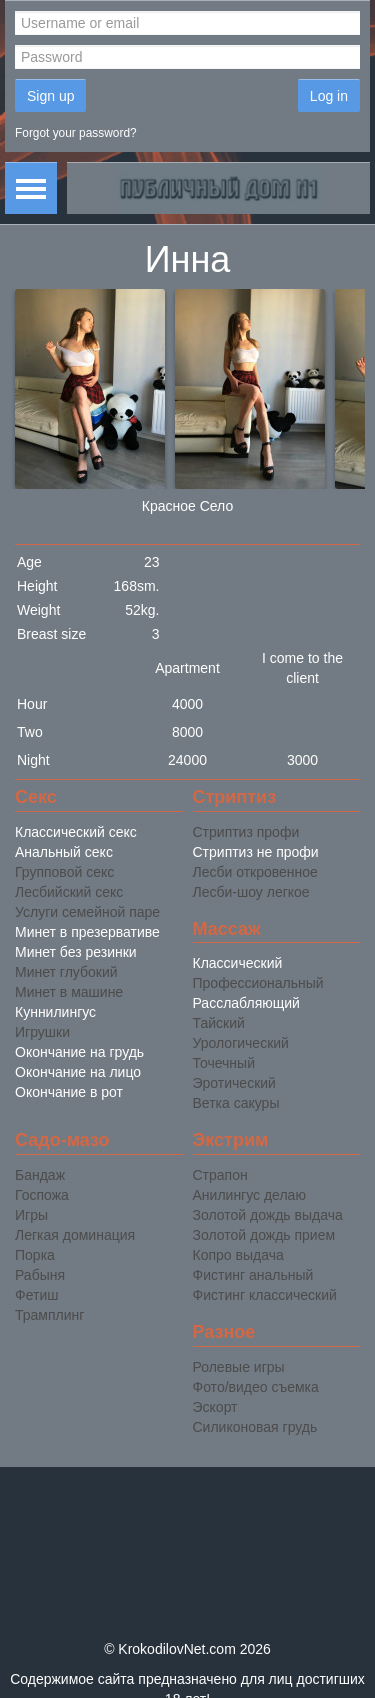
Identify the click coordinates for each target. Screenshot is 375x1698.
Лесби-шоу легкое (251, 892)
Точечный (224, 1063)
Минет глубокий (66, 972)
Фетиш (36, 1295)
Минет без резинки (76, 952)
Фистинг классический (265, 1295)
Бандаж (40, 1175)
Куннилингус (55, 1012)
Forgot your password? (76, 133)
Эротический (234, 1083)
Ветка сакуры (236, 1103)
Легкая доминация (75, 1235)
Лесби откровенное (255, 872)
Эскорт (215, 1407)
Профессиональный (258, 983)
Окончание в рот (69, 1092)
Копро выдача (238, 1255)
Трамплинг (49, 1315)
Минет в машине (69, 992)
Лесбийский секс (69, 892)
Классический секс (76, 832)
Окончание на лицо (78, 1072)
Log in (329, 96)
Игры (31, 1215)
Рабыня (40, 1275)
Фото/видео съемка (256, 1387)
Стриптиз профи (246, 832)
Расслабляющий (246, 1003)
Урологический (241, 1043)
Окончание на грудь (79, 1052)
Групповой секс (64, 872)
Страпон (220, 1175)
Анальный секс (64, 852)
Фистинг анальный (253, 1275)
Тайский (219, 1023)
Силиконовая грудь (255, 1427)
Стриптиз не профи (256, 852)
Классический (238, 963)
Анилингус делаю (249, 1195)
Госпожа (42, 1195)
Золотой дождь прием (264, 1235)
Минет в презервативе (87, 932)
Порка (35, 1255)
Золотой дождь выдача (268, 1215)
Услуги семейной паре (87, 912)
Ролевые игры (239, 1367)
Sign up (50, 96)
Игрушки (42, 1032)
